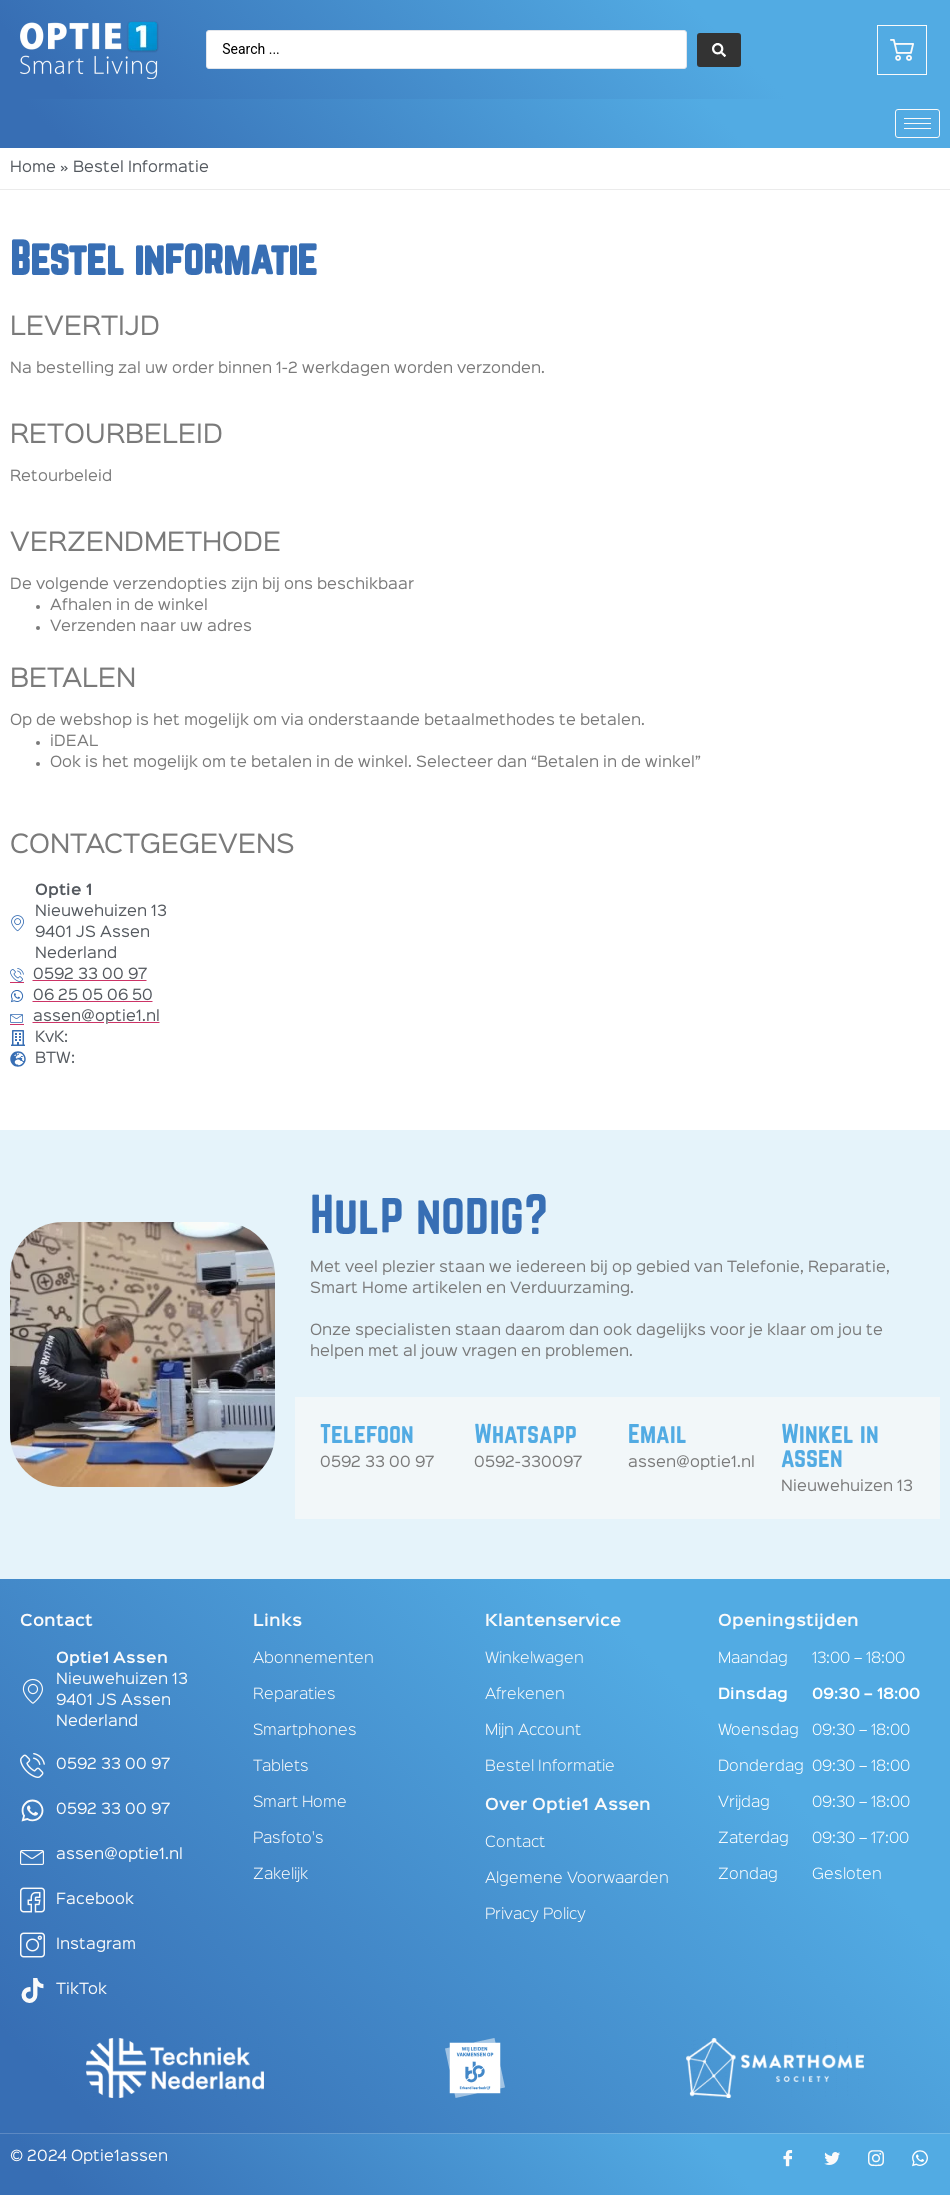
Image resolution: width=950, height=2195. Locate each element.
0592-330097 (528, 1463)
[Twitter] (832, 2165)
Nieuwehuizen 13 (847, 1487)
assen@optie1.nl (691, 1463)
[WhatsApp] (920, 2164)
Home (33, 168)
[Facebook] (788, 2165)
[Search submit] (719, 50)
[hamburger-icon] (917, 123)
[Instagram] (876, 2164)
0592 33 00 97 (377, 1463)
